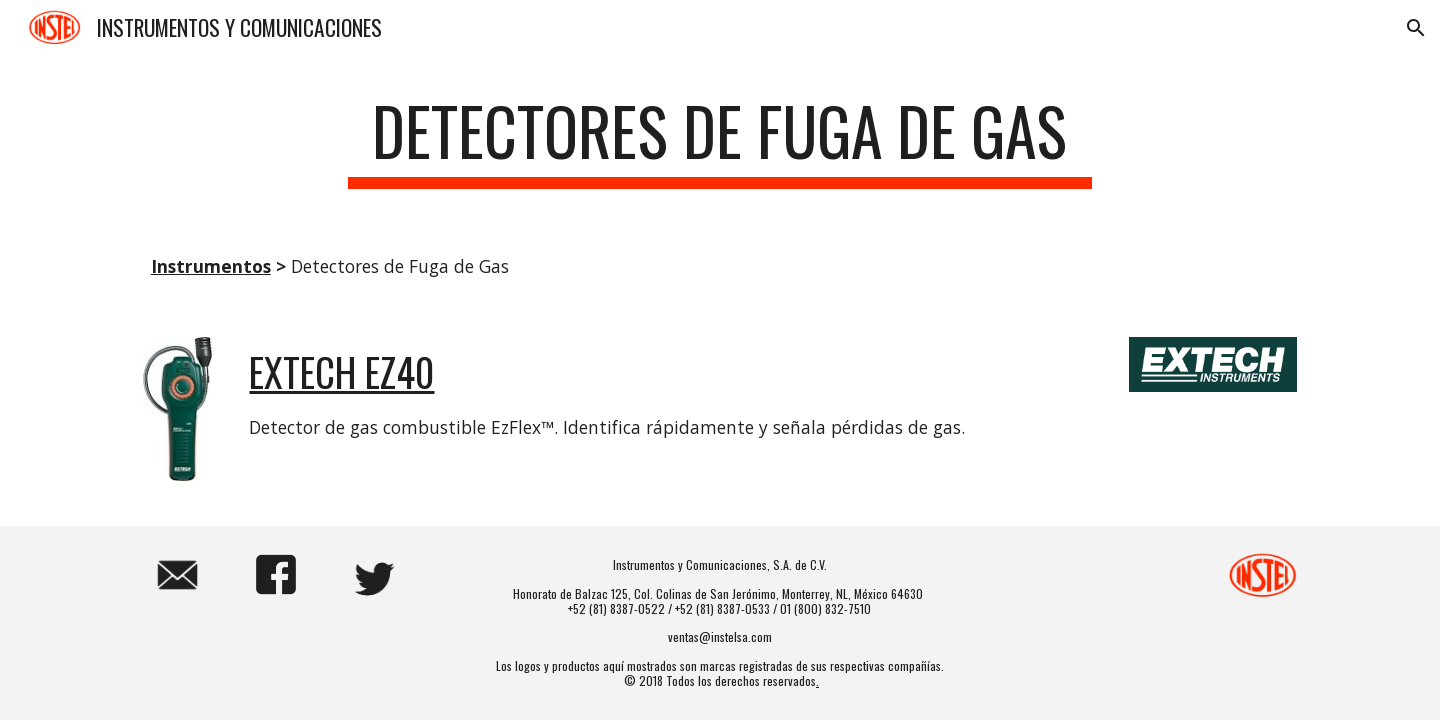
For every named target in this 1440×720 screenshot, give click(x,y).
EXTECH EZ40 (341, 371)
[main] (720, 140)
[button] (1416, 28)
